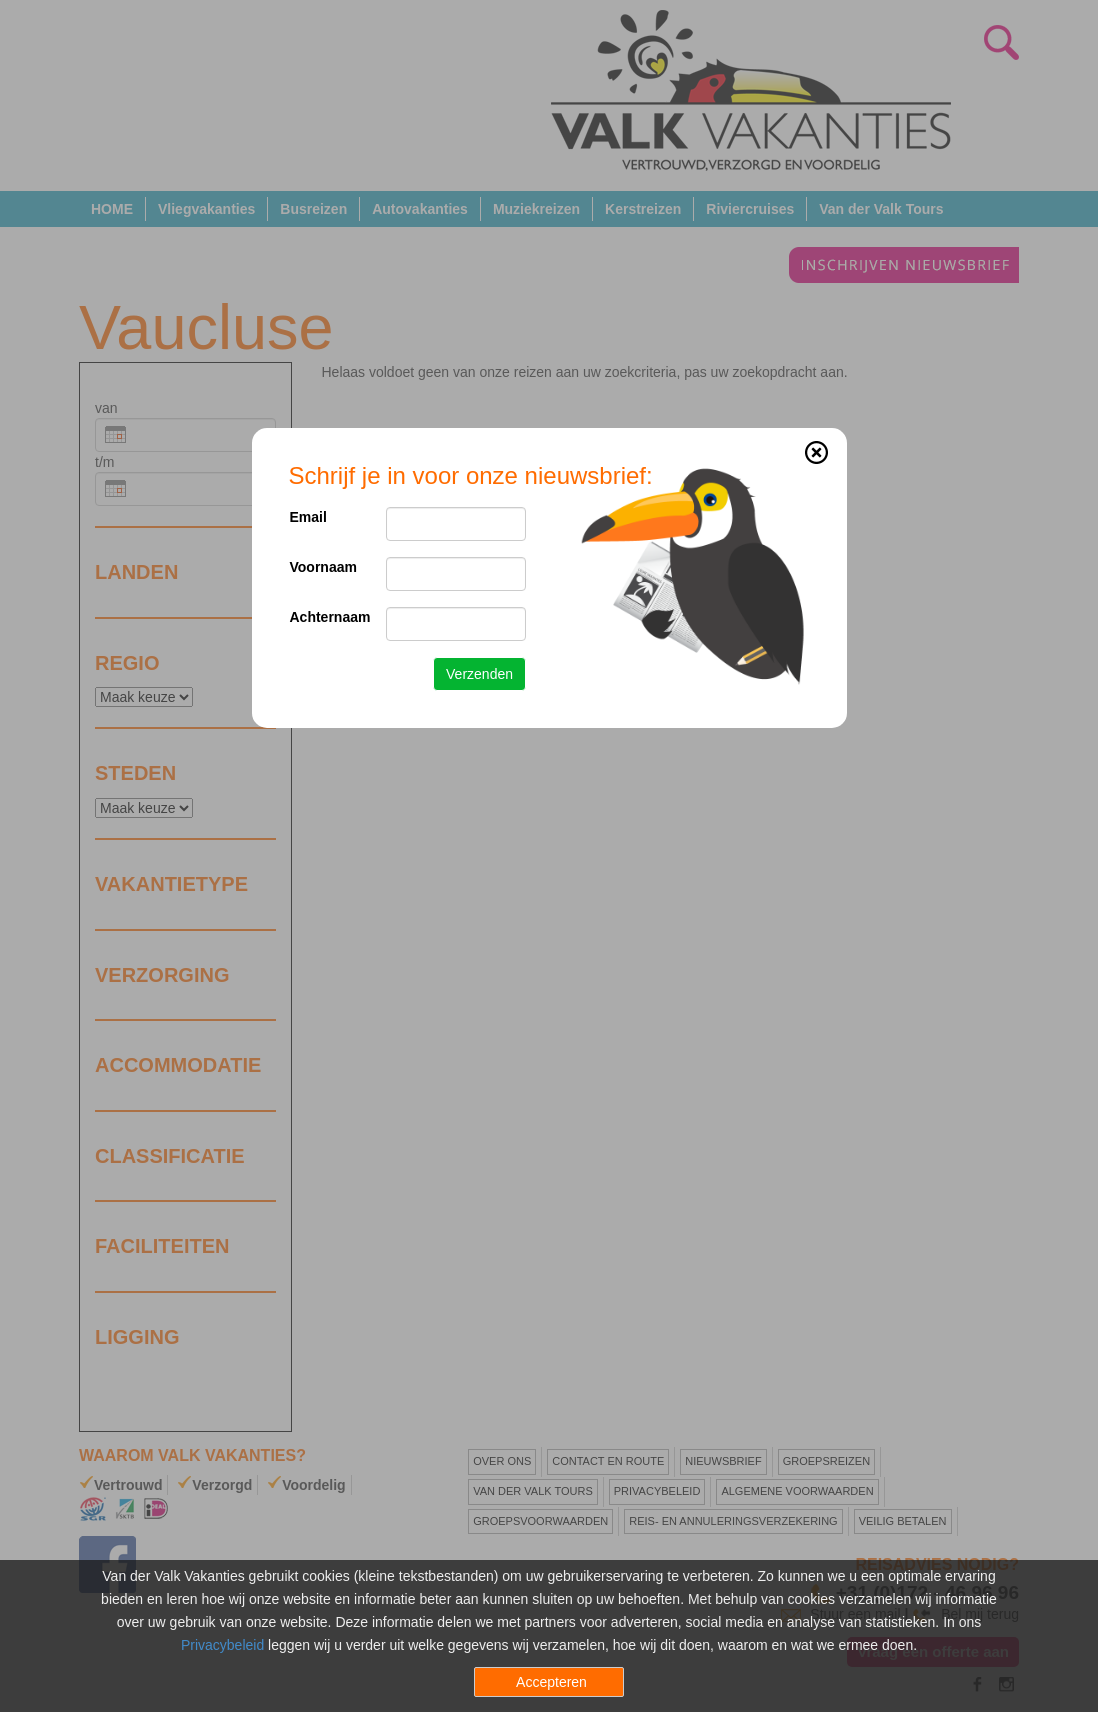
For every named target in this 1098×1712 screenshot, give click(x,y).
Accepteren (551, 1682)
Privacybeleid (222, 1645)
